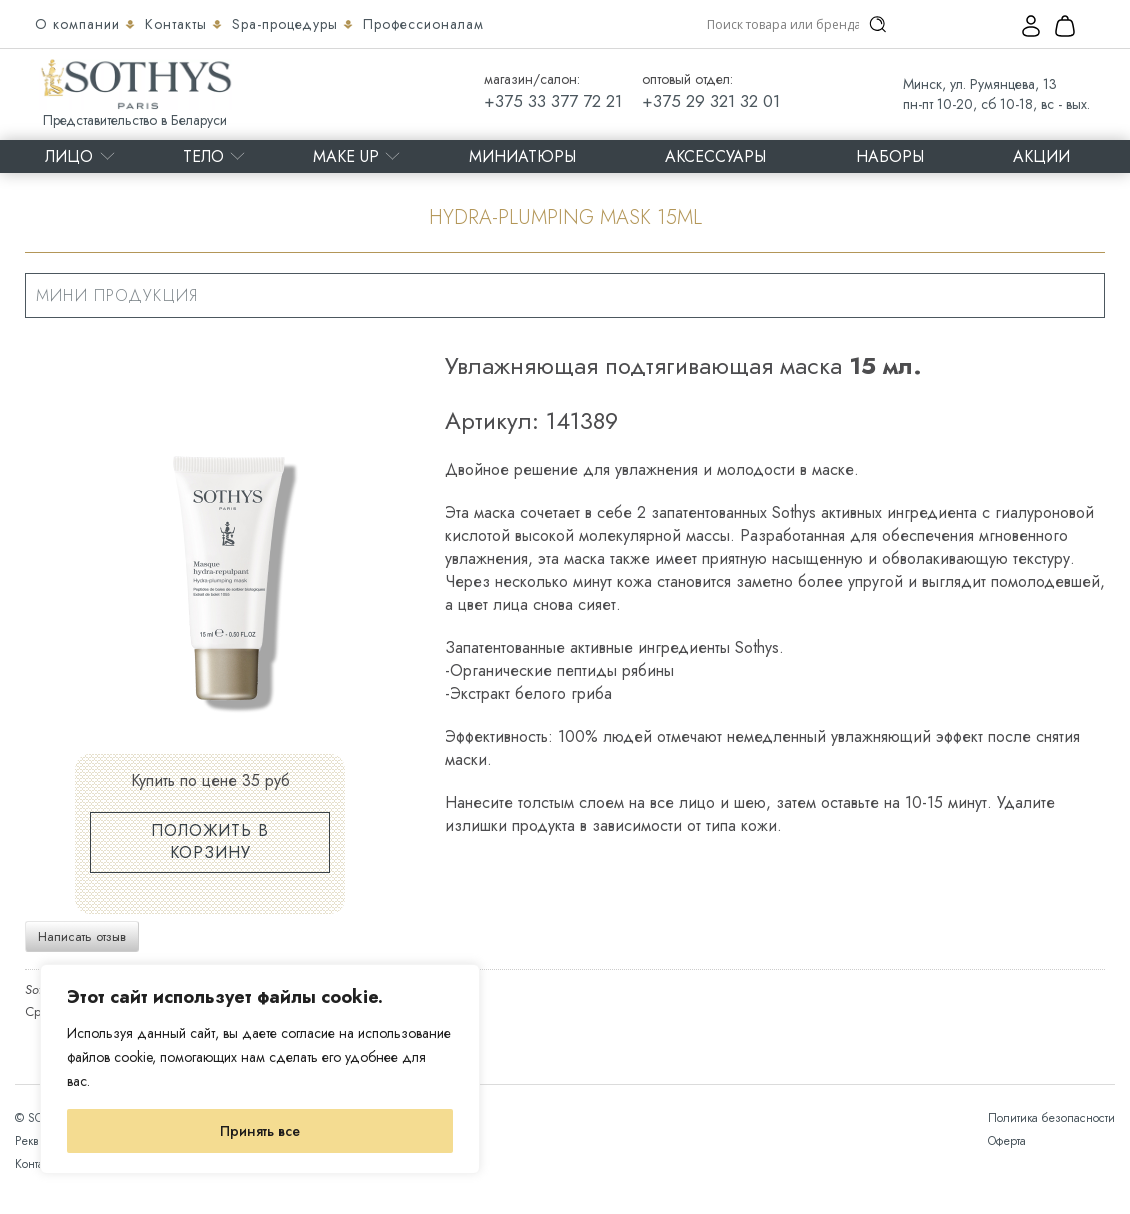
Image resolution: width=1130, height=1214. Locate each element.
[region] (260, 1069)
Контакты (178, 24)
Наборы (890, 156)
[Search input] (783, 24)
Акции (1041, 156)
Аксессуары (715, 156)
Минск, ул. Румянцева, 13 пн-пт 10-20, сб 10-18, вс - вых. (996, 94)
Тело (203, 156)
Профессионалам (423, 24)
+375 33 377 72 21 (553, 101)
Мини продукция (117, 295)
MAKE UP (346, 156)
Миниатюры (522, 156)
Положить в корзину (210, 841)
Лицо (69, 156)
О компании (80, 24)
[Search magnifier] (878, 24)
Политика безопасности (1051, 1118)
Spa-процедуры (287, 24)
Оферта (1007, 1141)
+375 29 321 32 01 (711, 101)
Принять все (260, 1131)
